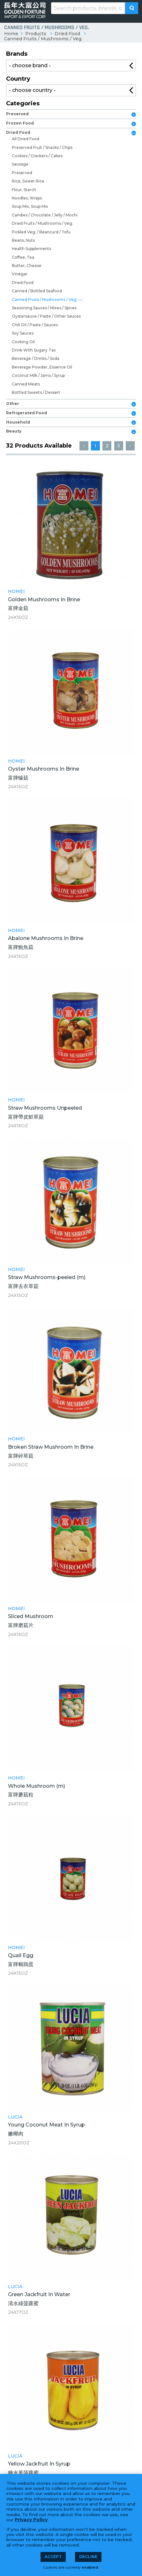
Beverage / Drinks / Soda (35, 358)
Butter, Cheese (26, 265)
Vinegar (19, 273)
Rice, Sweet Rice (28, 181)
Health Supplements (31, 248)
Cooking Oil (23, 341)
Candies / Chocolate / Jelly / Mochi (45, 215)
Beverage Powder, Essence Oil (42, 367)
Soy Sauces (23, 333)
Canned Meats (26, 384)
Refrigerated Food (26, 412)
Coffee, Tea (23, 257)
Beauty (13, 431)
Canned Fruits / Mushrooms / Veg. (43, 39)
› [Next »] (130, 446)
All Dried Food (25, 138)
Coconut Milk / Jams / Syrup (38, 375)
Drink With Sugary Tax (34, 350)
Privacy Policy (31, 2519)
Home (11, 33)
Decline (88, 2556)
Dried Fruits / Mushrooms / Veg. (42, 223)
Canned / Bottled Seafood (37, 290)
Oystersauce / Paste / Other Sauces (46, 316)
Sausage (20, 164)
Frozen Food (20, 123)
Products (35, 33)
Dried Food (67, 33)
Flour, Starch (24, 189)
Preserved (17, 113)
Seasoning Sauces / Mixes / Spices (44, 307)
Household (18, 422)
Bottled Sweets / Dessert (36, 392)
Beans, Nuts (23, 240)
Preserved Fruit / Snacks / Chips (42, 147)
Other (12, 403)
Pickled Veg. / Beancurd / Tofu (41, 232)
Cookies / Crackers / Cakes (37, 155)
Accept (53, 2556)
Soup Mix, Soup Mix (30, 206)
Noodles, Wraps (27, 198)
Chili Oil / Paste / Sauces (35, 324)
